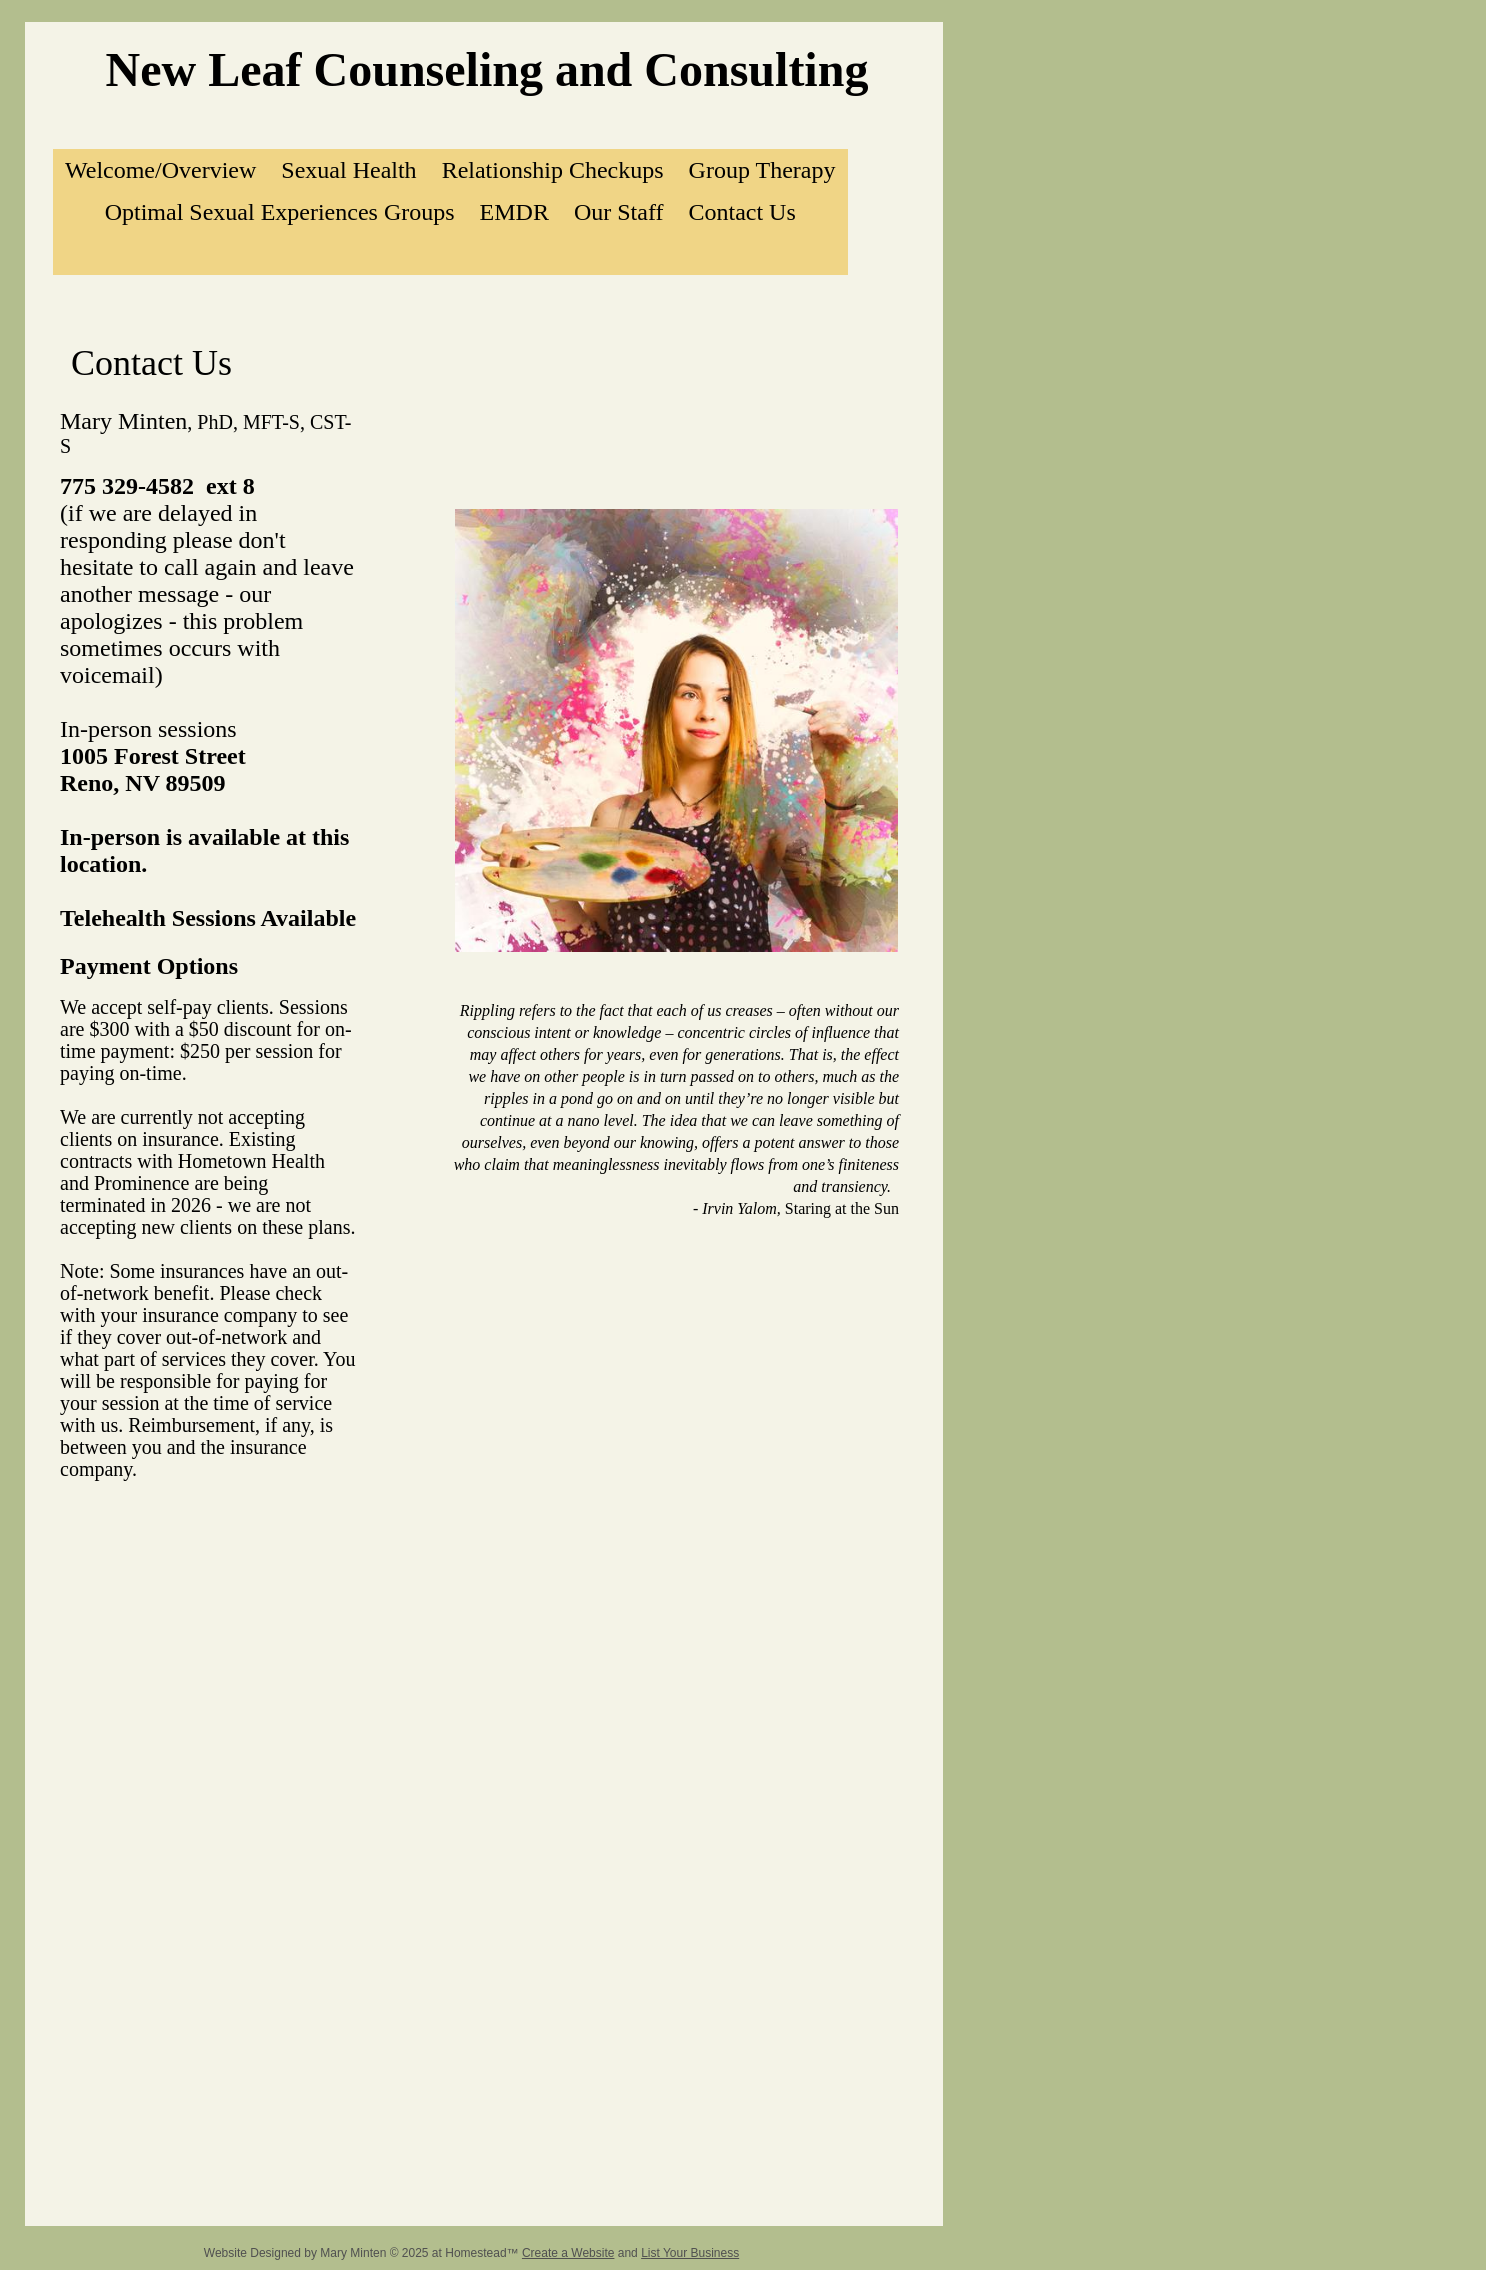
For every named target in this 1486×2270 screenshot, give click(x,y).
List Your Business (690, 2253)
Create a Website (568, 2253)
